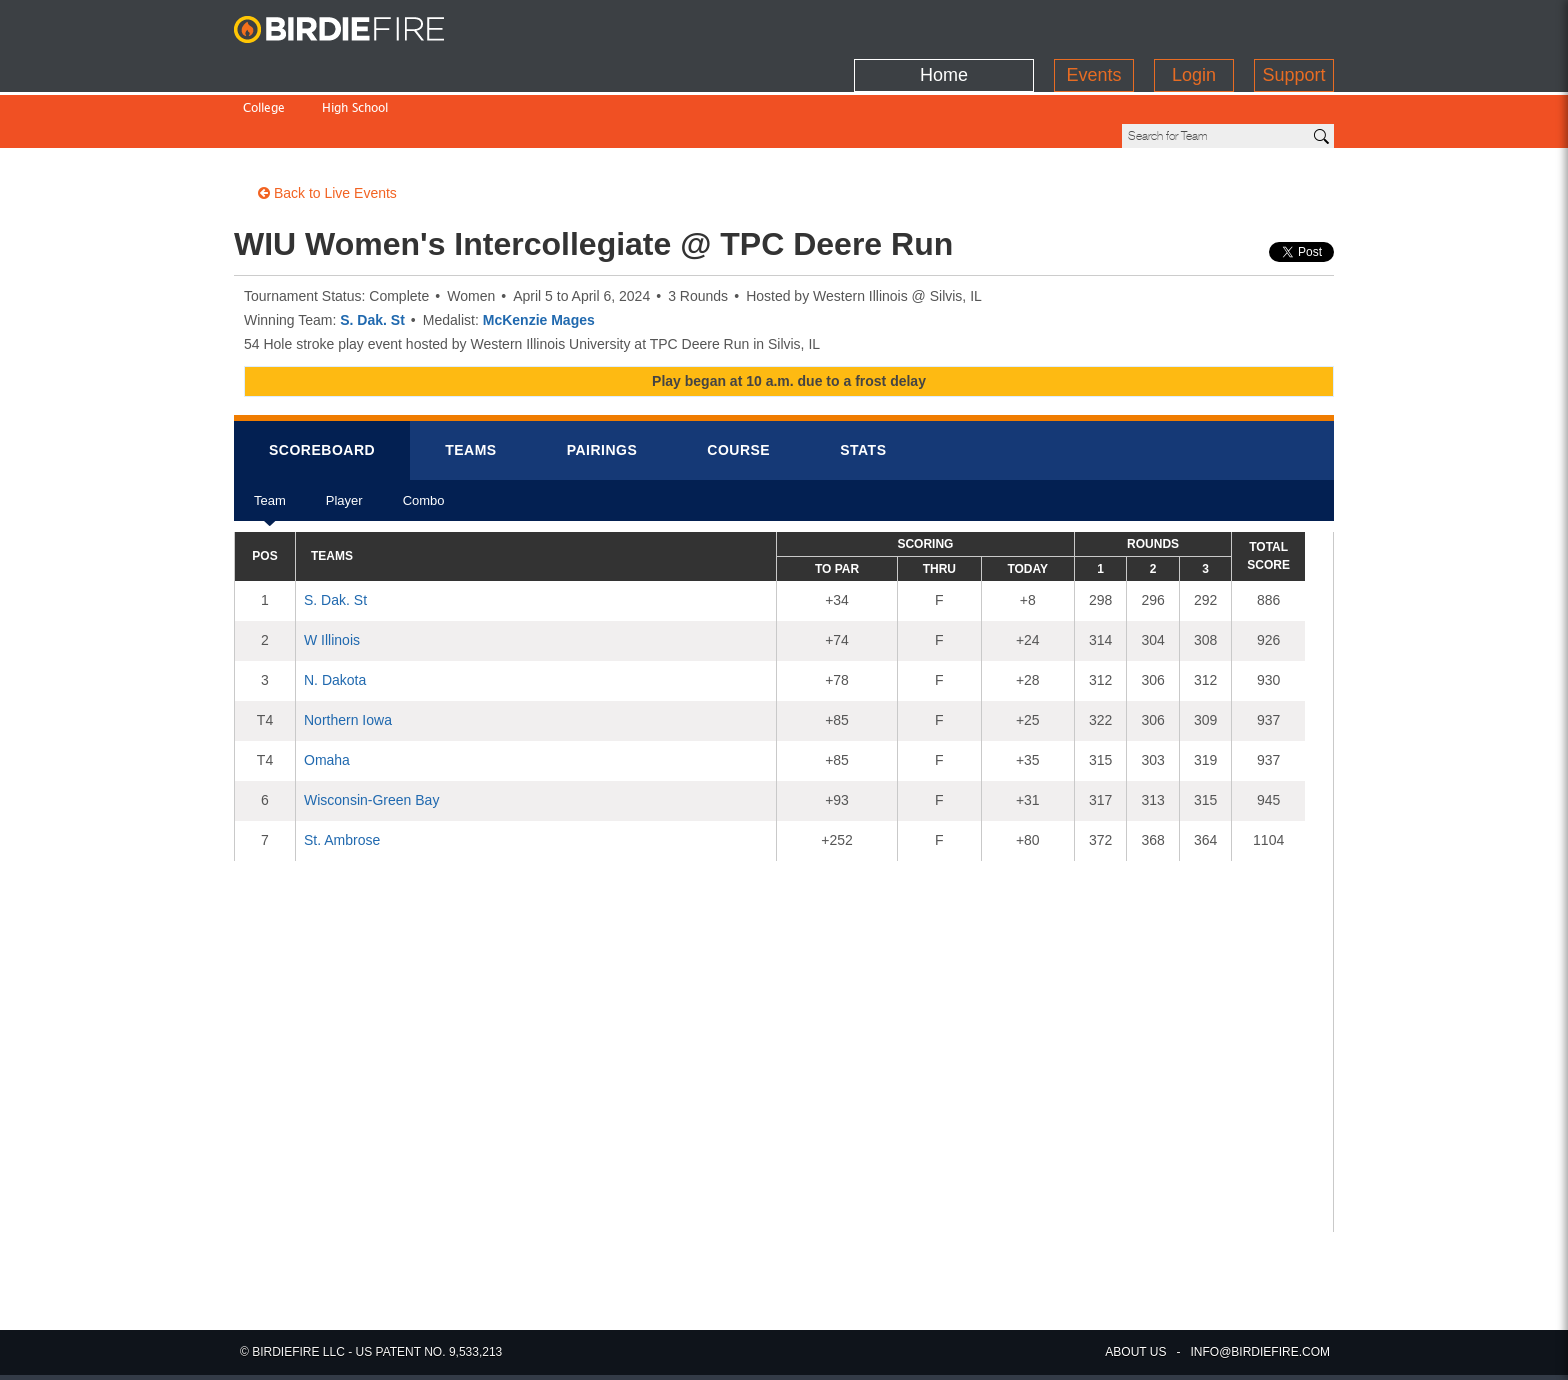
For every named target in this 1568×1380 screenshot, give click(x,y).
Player (344, 439)
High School (355, 67)
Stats (863, 382)
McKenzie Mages (539, 252)
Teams (471, 382)
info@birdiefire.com (1260, 1352)
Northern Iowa (348, 652)
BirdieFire (359, 30)
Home (944, 25)
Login (1194, 25)
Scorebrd (322, 382)
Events (1093, 25)
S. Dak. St (372, 252)
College (264, 67)
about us (1135, 1352)
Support (1293, 25)
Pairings (602, 382)
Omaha (327, 692)
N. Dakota (335, 612)
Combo (424, 439)
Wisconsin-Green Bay (371, 732)
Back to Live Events (327, 125)
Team (270, 439)
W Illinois (332, 572)
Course (738, 382)
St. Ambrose (342, 772)
